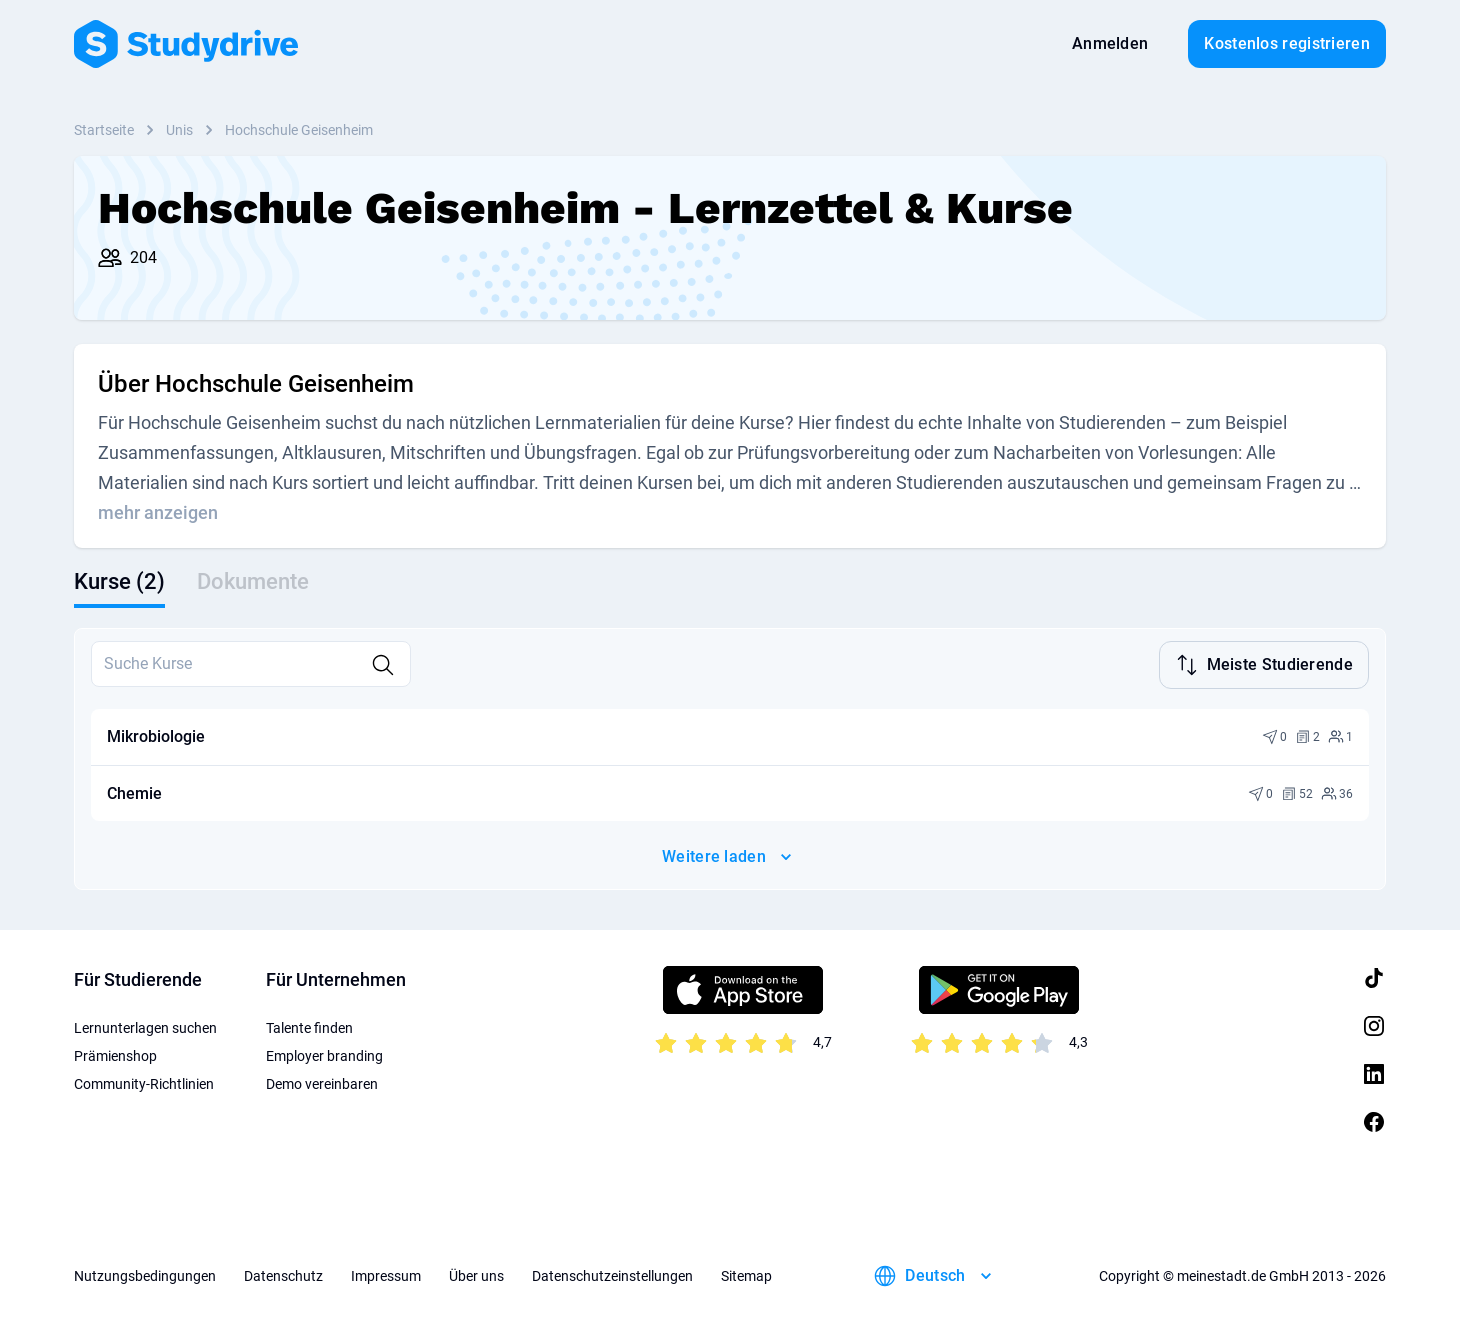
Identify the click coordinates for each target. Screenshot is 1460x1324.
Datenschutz (283, 1274)
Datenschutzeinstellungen (612, 1274)
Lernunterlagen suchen (145, 1026)
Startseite (104, 130)
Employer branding (324, 1054)
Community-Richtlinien (144, 1082)
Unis (179, 130)
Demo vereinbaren (322, 1082)
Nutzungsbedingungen (145, 1274)
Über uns (476, 1274)
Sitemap (746, 1274)
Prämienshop (115, 1054)
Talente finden (309, 1026)
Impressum (386, 1274)
